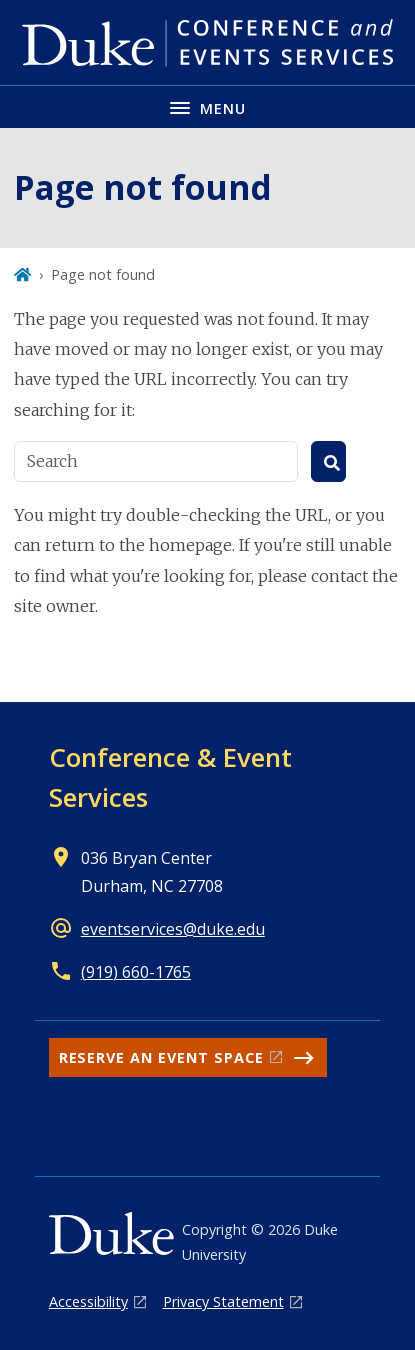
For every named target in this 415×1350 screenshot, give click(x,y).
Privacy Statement (223, 1301)
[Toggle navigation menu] (207, 106)
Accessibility (88, 1301)
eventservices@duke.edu (173, 929)
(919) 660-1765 (136, 972)
